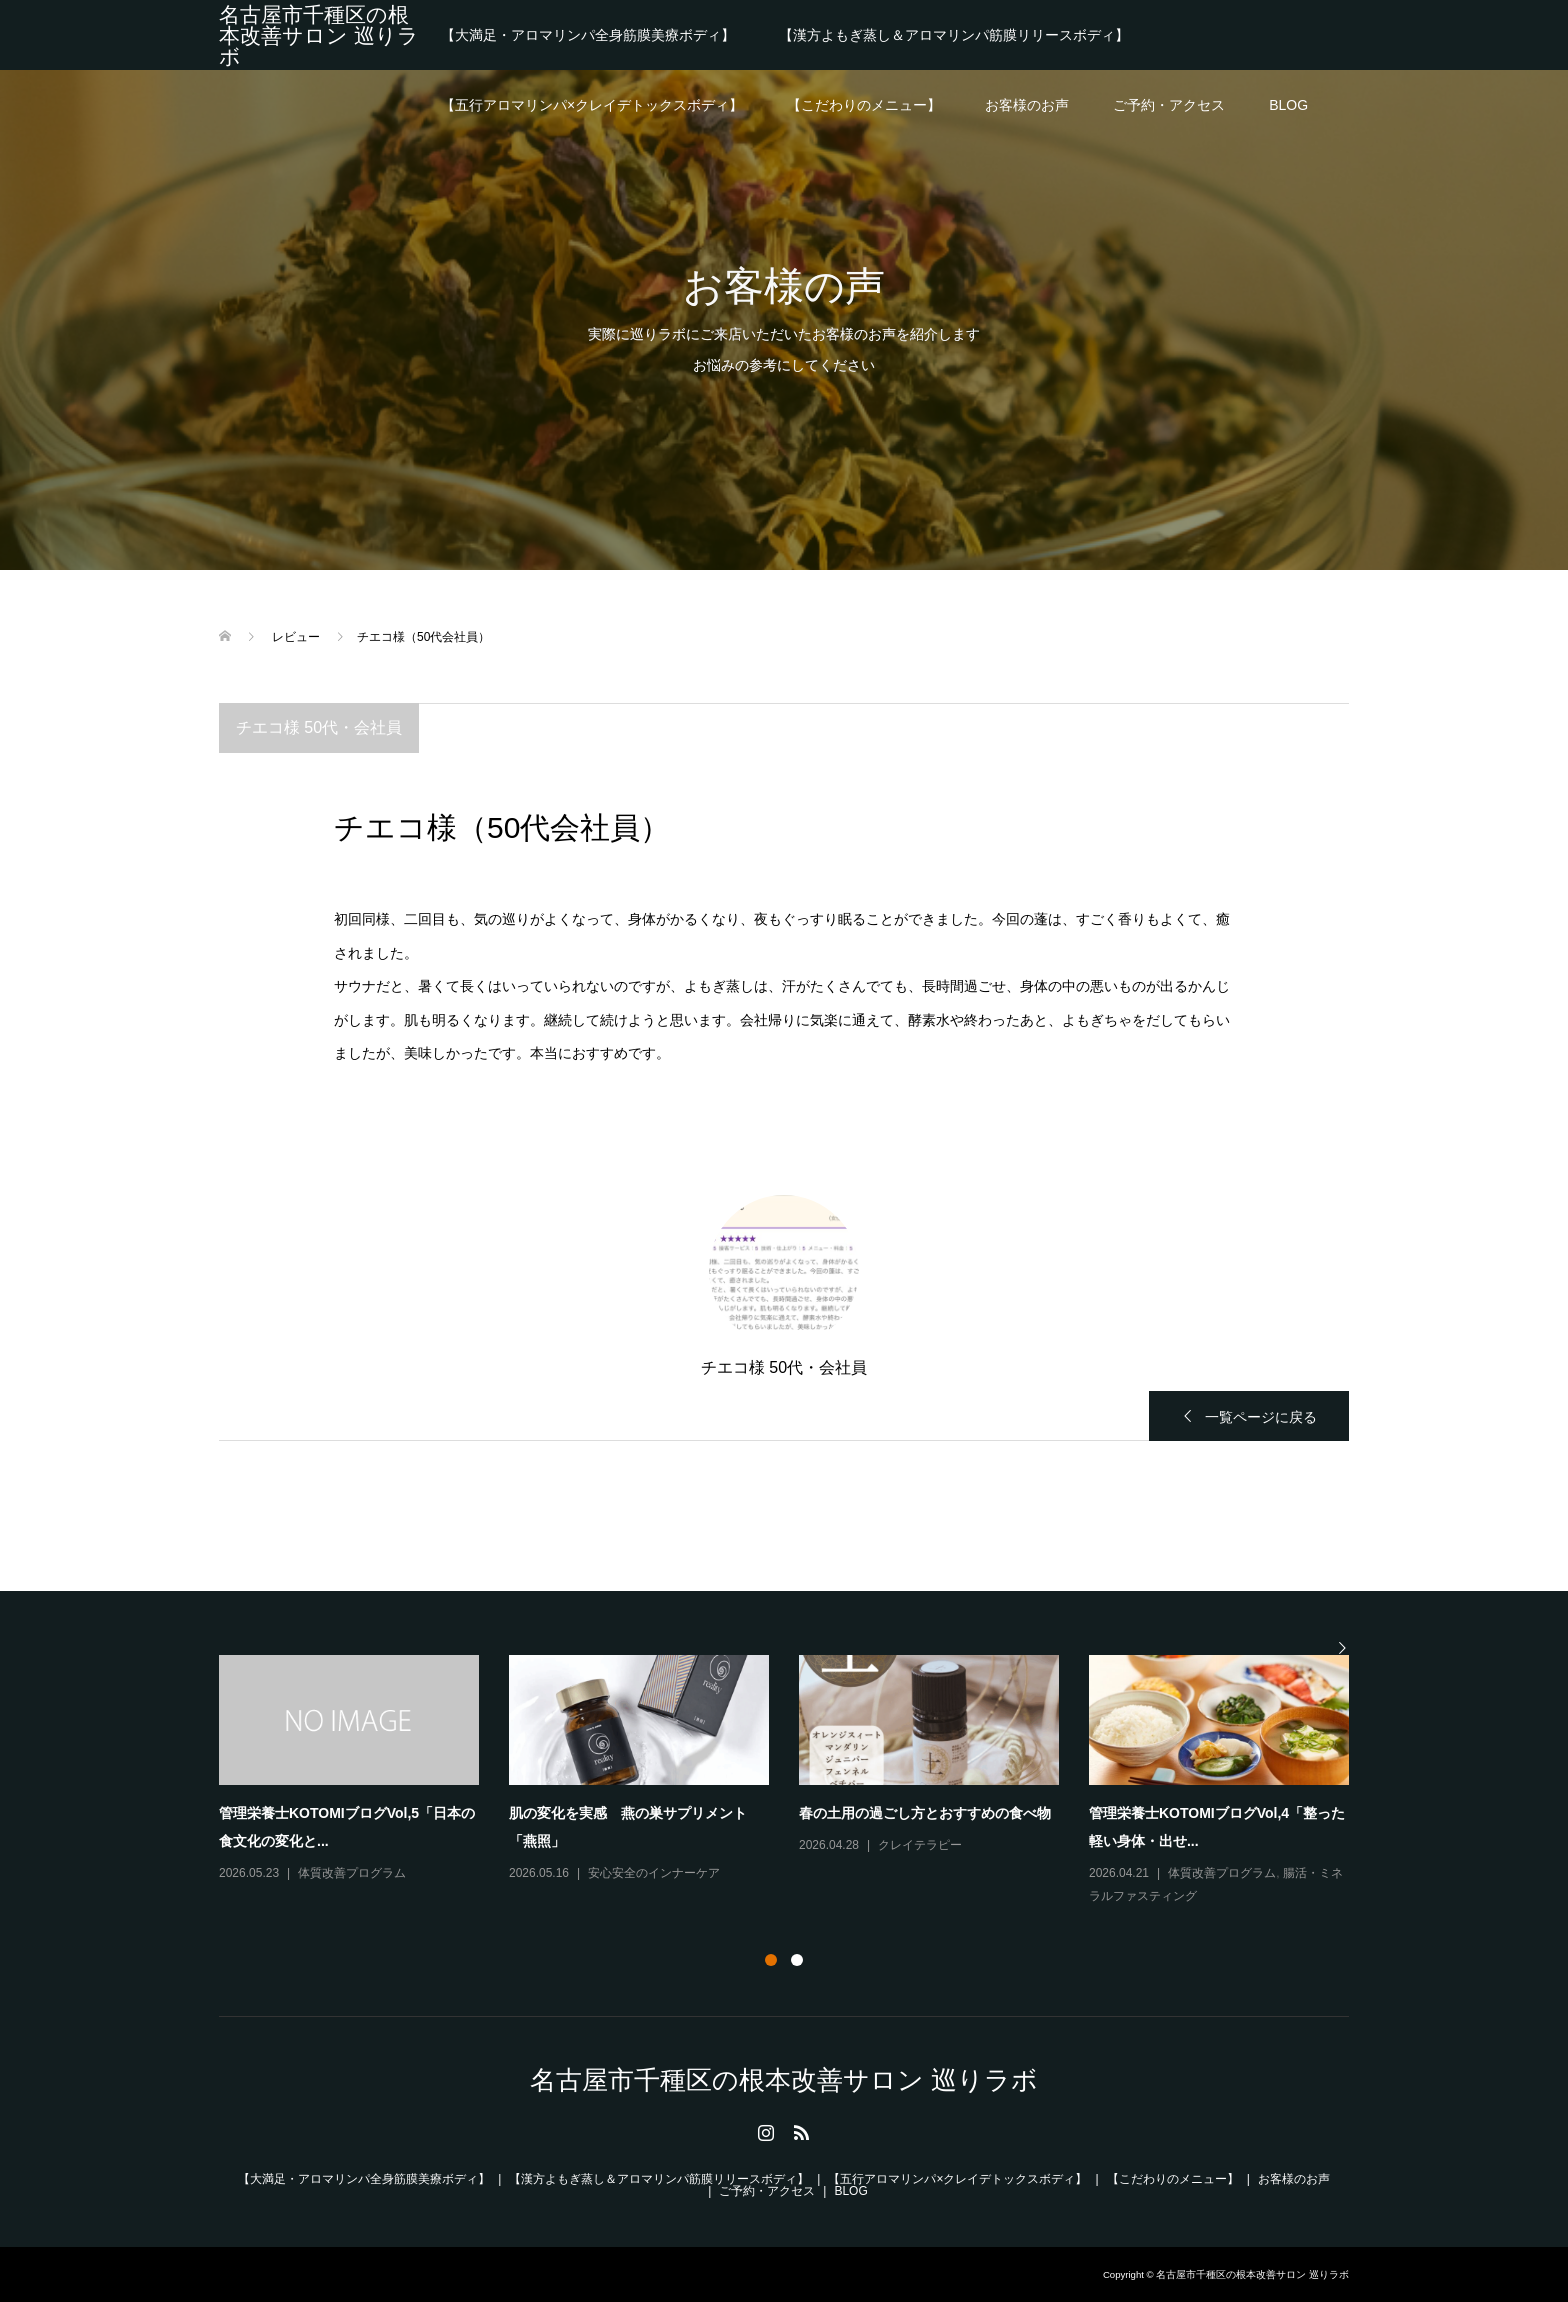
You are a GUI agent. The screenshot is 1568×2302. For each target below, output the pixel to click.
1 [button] (771, 1960)
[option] (799, 1781)
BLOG (1288, 105)
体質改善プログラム (352, 1873)
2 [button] (797, 1960)
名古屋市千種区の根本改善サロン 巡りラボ (319, 35)
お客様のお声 (1027, 105)
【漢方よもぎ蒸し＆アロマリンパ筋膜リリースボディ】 (954, 35)
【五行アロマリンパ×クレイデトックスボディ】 (592, 105)
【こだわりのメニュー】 (864, 105)
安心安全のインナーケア (654, 1873)
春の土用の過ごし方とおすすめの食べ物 (925, 1813)
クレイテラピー (920, 1845)
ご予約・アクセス (1169, 105)
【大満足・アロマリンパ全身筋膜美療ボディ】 (588, 35)
